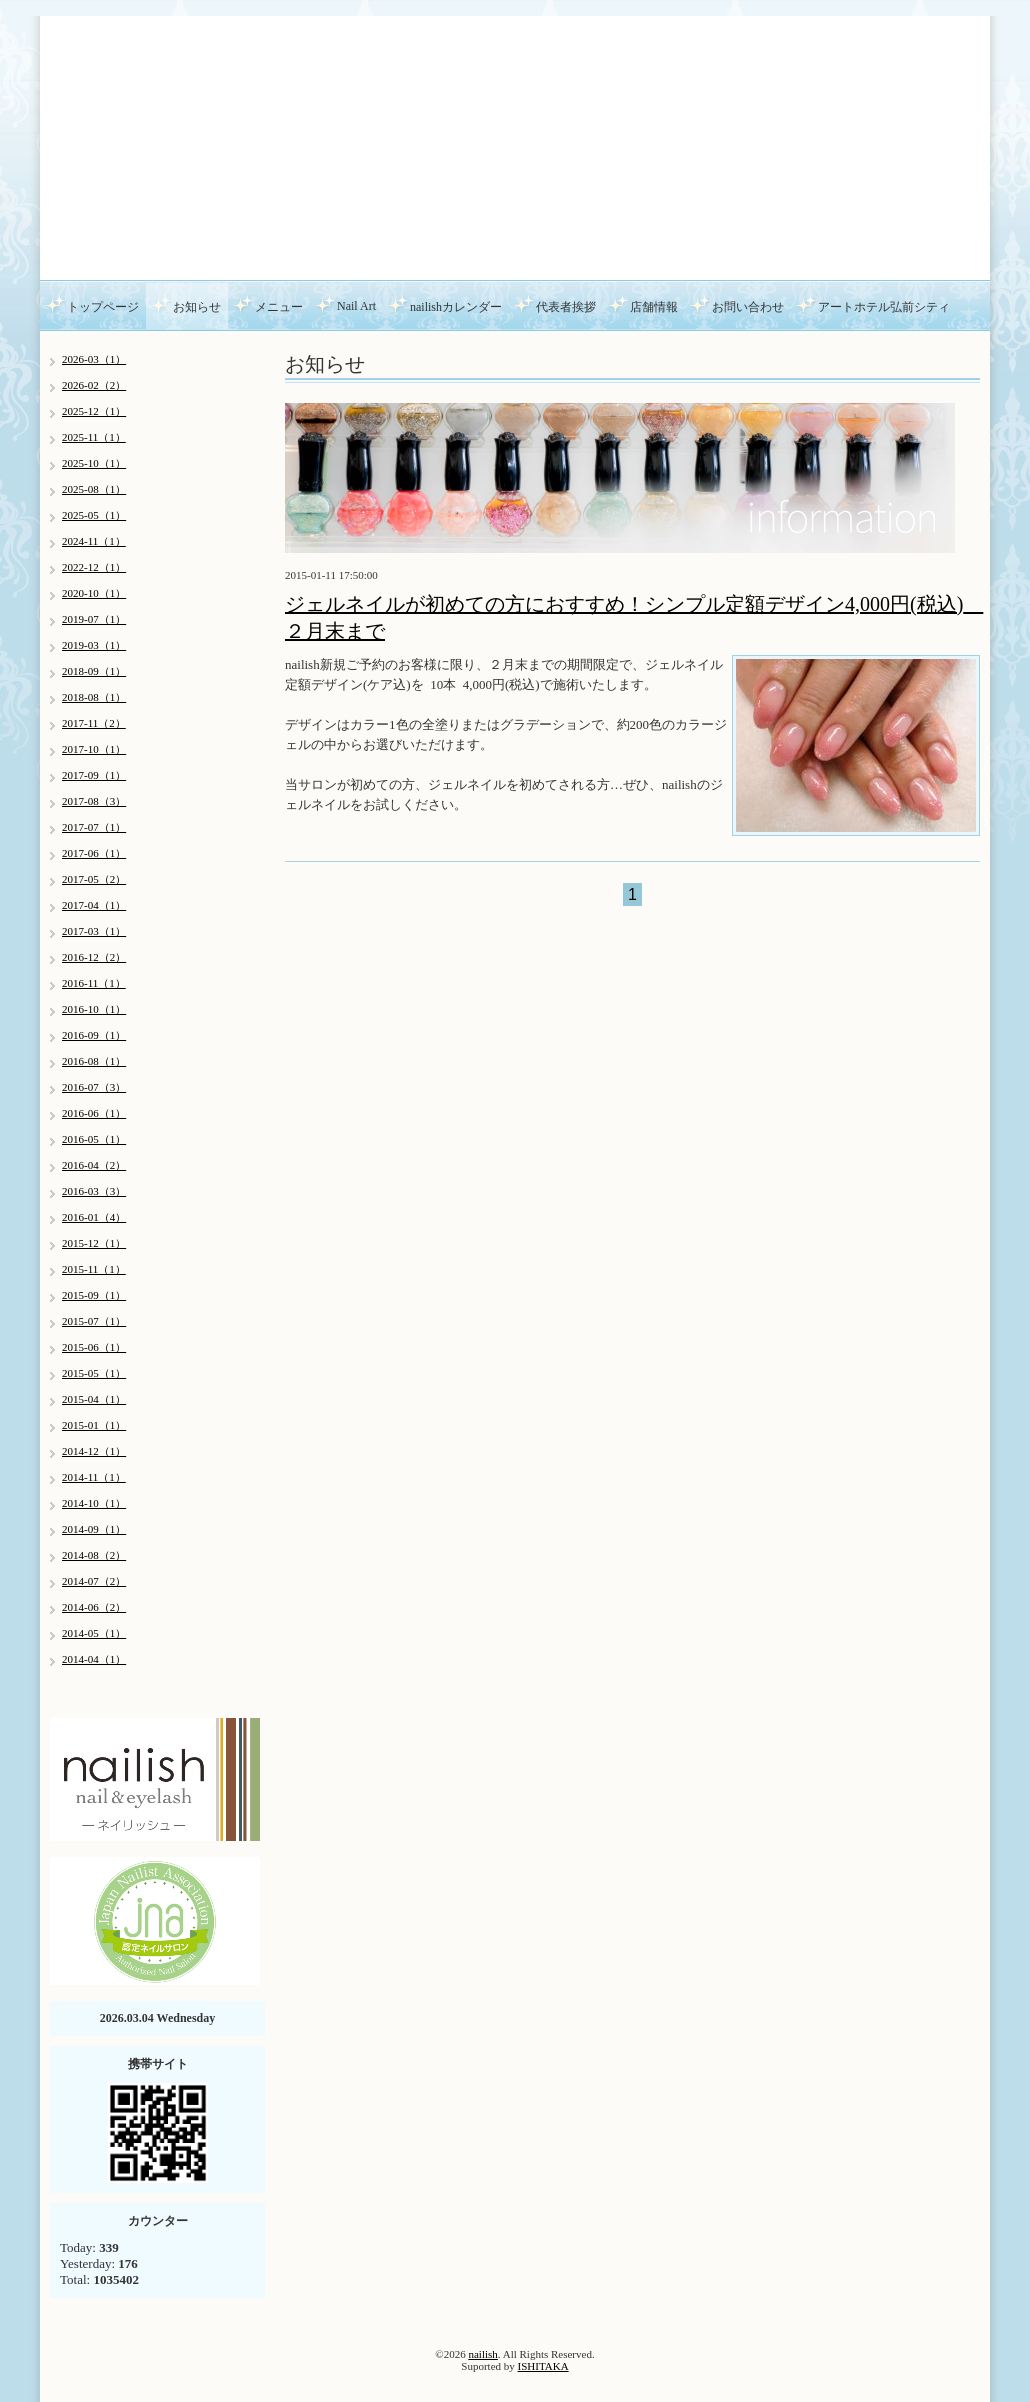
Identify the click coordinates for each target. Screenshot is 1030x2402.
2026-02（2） (94, 385)
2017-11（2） (94, 723)
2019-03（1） (94, 645)
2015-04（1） (94, 1399)
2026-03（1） (94, 359)
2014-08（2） (94, 1555)
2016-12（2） (94, 957)
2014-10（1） (94, 1503)
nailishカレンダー (456, 307)
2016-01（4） (94, 1217)
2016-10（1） (94, 1009)
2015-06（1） (94, 1347)
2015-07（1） (94, 1321)
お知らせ (197, 307)
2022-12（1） (94, 567)
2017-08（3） (94, 801)
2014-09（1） (94, 1529)
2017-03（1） (94, 931)
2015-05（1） (94, 1373)
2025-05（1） (94, 515)
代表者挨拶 (566, 307)
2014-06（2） (94, 1607)
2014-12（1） (94, 1451)
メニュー (279, 307)
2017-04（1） (94, 905)
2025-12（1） (94, 411)
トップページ (103, 307)
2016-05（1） (94, 1139)
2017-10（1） (94, 749)
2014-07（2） (94, 1581)
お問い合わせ (748, 307)
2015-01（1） (94, 1425)
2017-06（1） (94, 853)
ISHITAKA (543, 2366)
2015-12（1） (94, 1243)
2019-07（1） (94, 619)
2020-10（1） (94, 593)
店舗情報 (654, 307)
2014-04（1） (94, 1659)
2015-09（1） (94, 1295)
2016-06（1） (94, 1113)
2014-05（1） (94, 1633)
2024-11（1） (94, 541)
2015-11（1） (94, 1269)
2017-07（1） (94, 827)
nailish (482, 2354)
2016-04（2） (94, 1165)
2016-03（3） (94, 1191)
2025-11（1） (94, 437)
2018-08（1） (94, 697)
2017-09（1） (94, 775)
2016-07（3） (94, 1087)
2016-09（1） (94, 1035)
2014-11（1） (94, 1477)
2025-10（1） (94, 463)
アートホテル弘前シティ (884, 307)
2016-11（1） (94, 983)
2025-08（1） (94, 489)
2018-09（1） (94, 671)
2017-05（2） (94, 879)
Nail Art (356, 306)
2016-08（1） (94, 1061)
